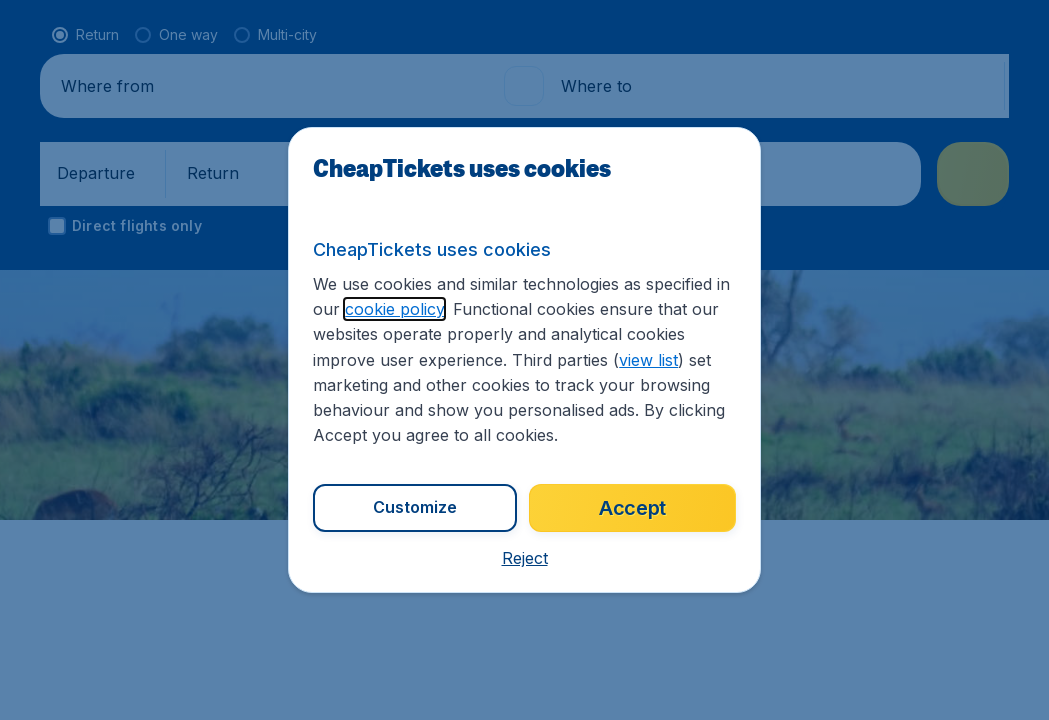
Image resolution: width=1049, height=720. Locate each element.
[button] (525, 558)
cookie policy (394, 309)
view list (648, 360)
